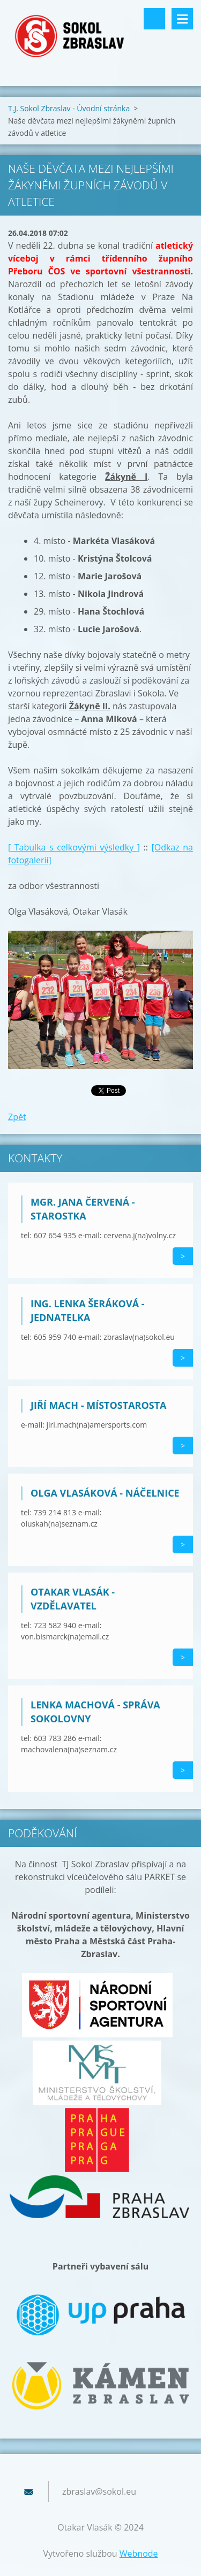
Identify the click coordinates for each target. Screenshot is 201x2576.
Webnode (139, 2553)
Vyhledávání (154, 18)
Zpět (17, 1117)
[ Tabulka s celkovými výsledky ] (74, 847)
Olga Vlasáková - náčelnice (105, 1492)
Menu (182, 18)
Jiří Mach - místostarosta (99, 1405)
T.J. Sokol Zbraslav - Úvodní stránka (69, 108)
